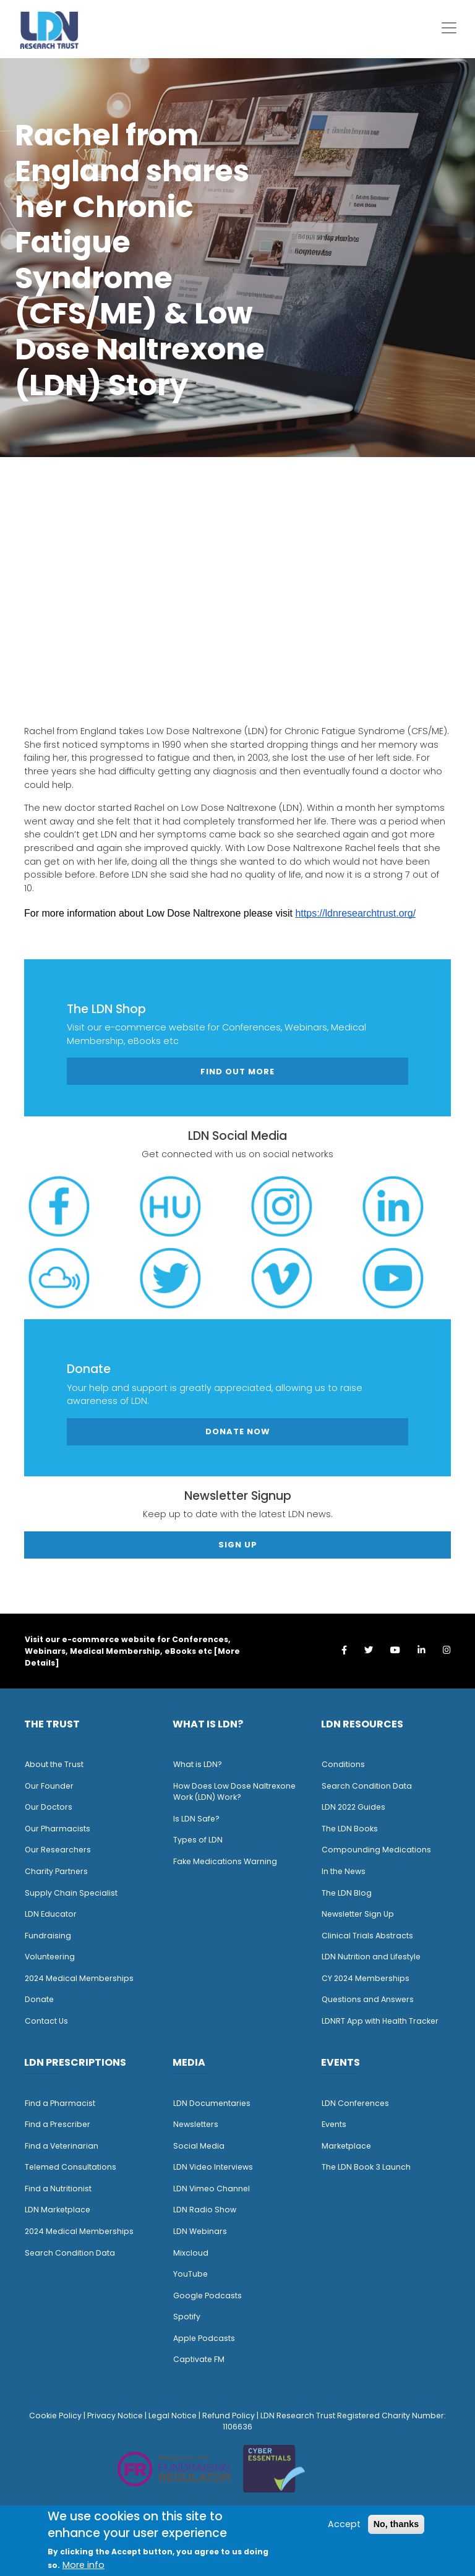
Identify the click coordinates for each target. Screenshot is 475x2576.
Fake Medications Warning (225, 1861)
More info (83, 2565)
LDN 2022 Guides (353, 1807)
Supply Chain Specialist (71, 1893)
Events (334, 2124)
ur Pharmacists (60, 1828)
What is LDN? (197, 1764)
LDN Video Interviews (213, 2167)
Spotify (186, 2316)
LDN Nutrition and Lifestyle (371, 1956)
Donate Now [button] (237, 1431)
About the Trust (54, 1764)
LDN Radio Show (204, 2209)
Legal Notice (172, 2415)
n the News (344, 1871)
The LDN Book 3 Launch (366, 2167)
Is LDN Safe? (196, 1818)
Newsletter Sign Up (358, 1914)
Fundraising (48, 1935)
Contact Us (46, 2021)
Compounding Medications (376, 1849)
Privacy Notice (115, 2415)
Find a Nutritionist (58, 2188)
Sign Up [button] (237, 1545)
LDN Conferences (355, 2103)
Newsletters (195, 2124)
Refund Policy (228, 2415)
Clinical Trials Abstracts (367, 1935)
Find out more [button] (237, 1071)
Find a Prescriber (57, 2124)
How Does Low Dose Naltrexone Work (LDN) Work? (234, 1792)
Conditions (343, 1764)
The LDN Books (350, 1828)
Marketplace (346, 2146)
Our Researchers (58, 1849)
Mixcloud (190, 2253)
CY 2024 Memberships (365, 1978)
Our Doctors (48, 1807)
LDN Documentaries (211, 2103)
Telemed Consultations (70, 2167)
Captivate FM (199, 2359)
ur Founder (52, 1786)
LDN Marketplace (57, 2209)
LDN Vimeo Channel (211, 2188)
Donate (39, 1999)
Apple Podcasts (204, 2338)
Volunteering (50, 1956)
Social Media (199, 2146)
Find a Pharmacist (60, 2103)
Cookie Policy (55, 2415)
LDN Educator (51, 1914)
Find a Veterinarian (61, 2146)
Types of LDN (198, 1839)
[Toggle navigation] (449, 28)
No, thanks (396, 2524)
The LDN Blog (347, 1893)
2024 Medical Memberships (79, 1978)
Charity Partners (56, 1871)
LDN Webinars (200, 2231)
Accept (344, 2524)
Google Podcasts (207, 2295)
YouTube (190, 2274)
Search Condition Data (367, 1786)
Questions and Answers (368, 1999)
